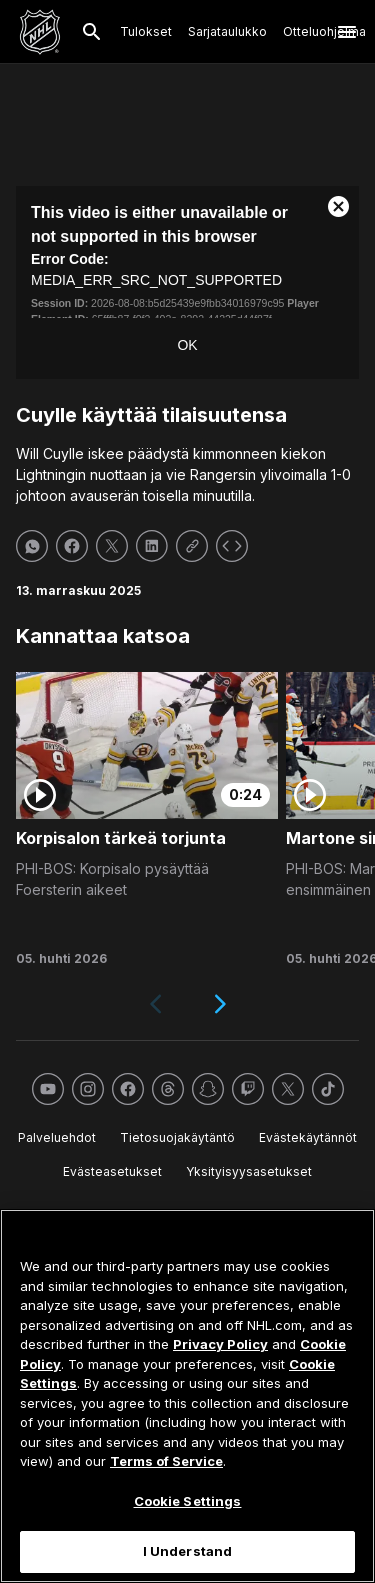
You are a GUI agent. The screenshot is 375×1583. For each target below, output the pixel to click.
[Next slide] (220, 1004)
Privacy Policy (220, 1344)
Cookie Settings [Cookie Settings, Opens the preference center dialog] (188, 1501)
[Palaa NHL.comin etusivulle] (40, 32)
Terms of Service (166, 1461)
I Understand (188, 1551)
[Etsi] (92, 32)
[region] (187, 1396)
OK (187, 345)
